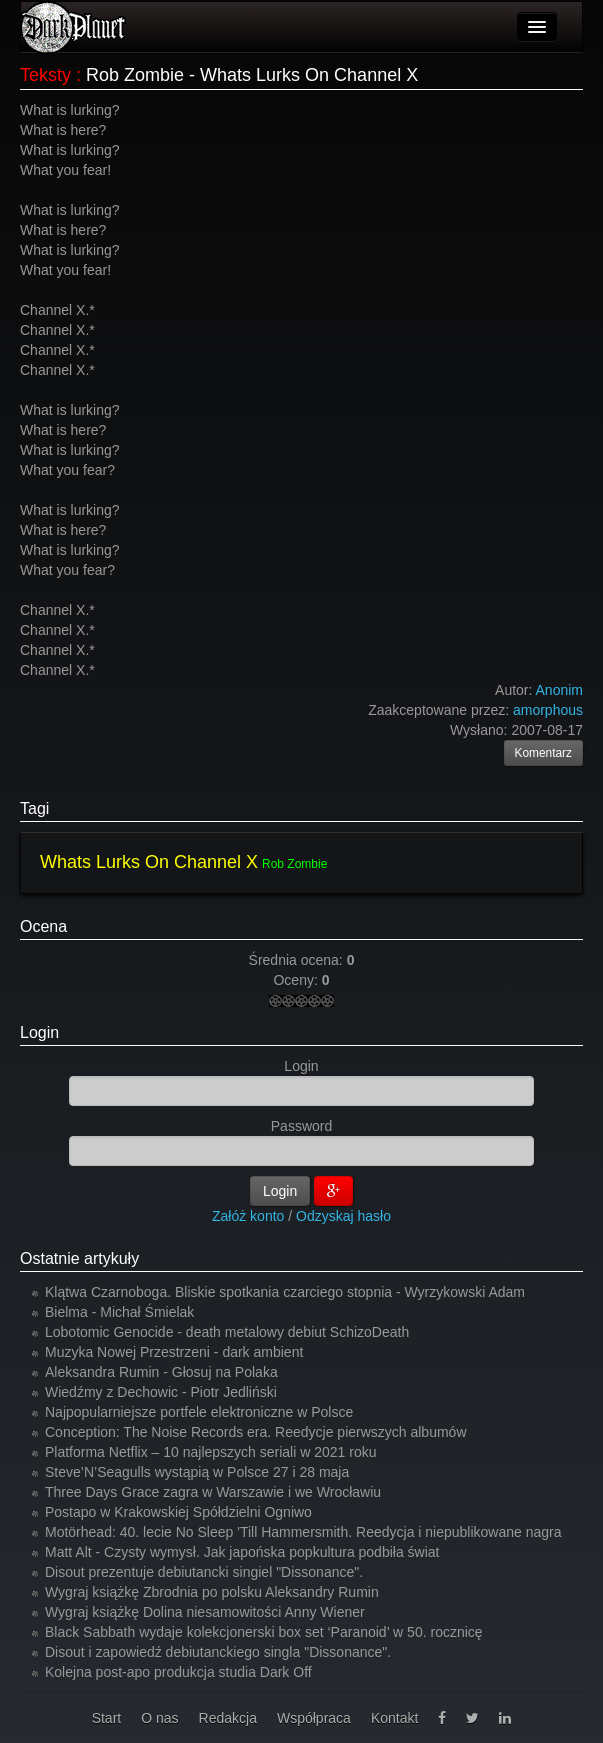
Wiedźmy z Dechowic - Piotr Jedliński (161, 1392)
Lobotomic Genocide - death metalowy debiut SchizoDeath (227, 1332)
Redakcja (228, 1718)
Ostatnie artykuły (79, 1258)
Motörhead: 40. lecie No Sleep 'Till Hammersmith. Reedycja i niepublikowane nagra (303, 1532)
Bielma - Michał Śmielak (119, 1312)
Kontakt (394, 1718)
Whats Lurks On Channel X (149, 862)
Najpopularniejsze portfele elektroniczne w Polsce (199, 1412)
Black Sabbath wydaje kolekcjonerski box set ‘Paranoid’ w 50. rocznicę (264, 1632)
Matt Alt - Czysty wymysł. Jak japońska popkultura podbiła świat (242, 1552)
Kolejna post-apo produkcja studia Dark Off (178, 1672)
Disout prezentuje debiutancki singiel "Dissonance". (204, 1572)
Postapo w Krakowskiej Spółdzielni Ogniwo (178, 1512)
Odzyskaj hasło (343, 1216)
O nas (159, 1718)
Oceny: (297, 980)
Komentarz (544, 753)
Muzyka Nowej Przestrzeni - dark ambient (174, 1352)
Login (39, 1032)
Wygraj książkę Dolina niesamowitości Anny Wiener (205, 1612)
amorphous (548, 710)
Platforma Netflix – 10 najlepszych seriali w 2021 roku (211, 1452)
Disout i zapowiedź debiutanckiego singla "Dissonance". (218, 1652)
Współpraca (314, 1718)
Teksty (45, 75)
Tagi (34, 808)
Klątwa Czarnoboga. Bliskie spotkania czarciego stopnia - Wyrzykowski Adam (285, 1292)
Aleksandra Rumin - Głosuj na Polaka (161, 1372)
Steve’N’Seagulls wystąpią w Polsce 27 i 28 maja (197, 1472)
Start (107, 1718)
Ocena (43, 926)
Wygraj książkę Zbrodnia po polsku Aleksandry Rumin (212, 1592)
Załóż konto (248, 1216)
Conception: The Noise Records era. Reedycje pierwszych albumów (256, 1432)
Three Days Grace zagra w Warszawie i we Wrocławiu (213, 1492)
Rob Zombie (294, 864)
